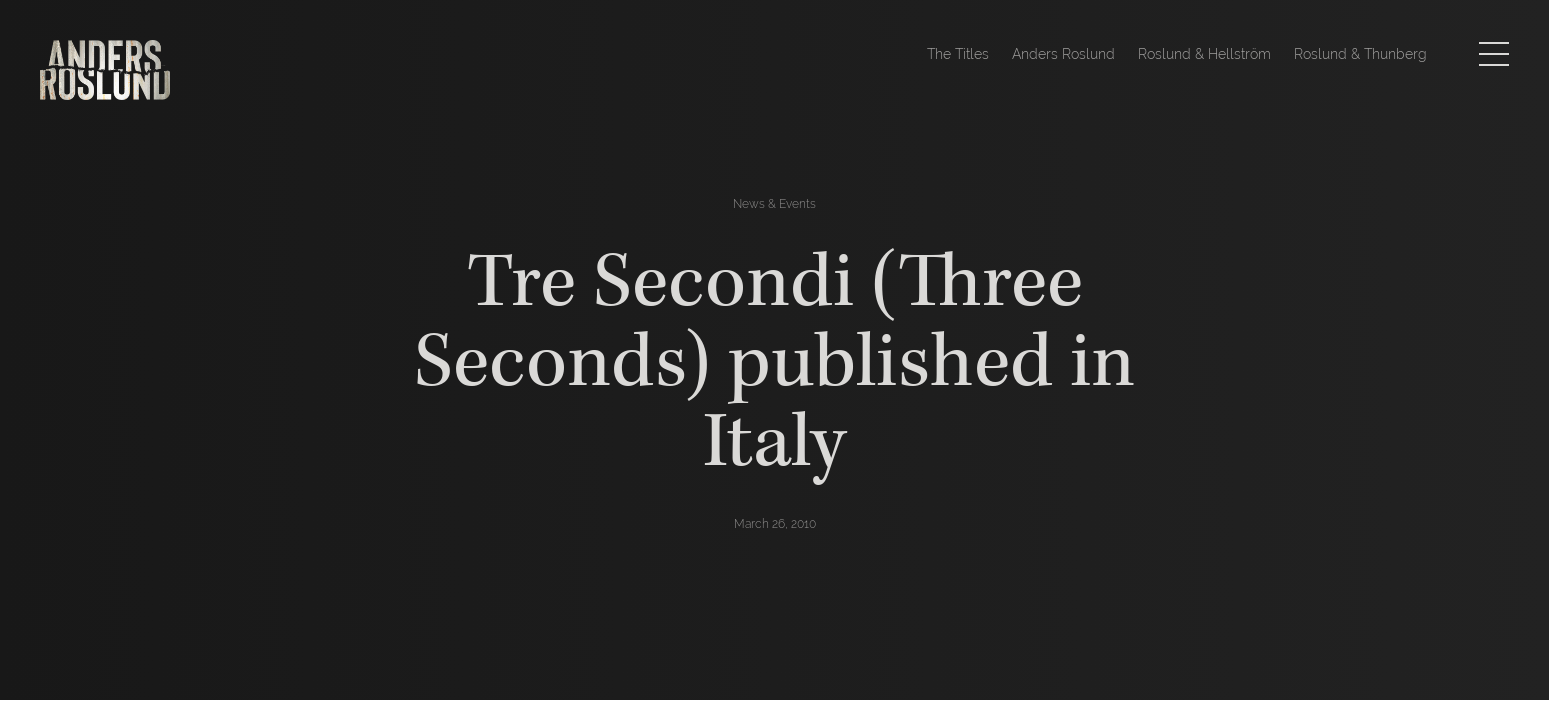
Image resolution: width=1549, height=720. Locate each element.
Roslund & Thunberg (1360, 54)
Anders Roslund (1063, 54)
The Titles (958, 54)
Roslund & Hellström (1204, 54)
